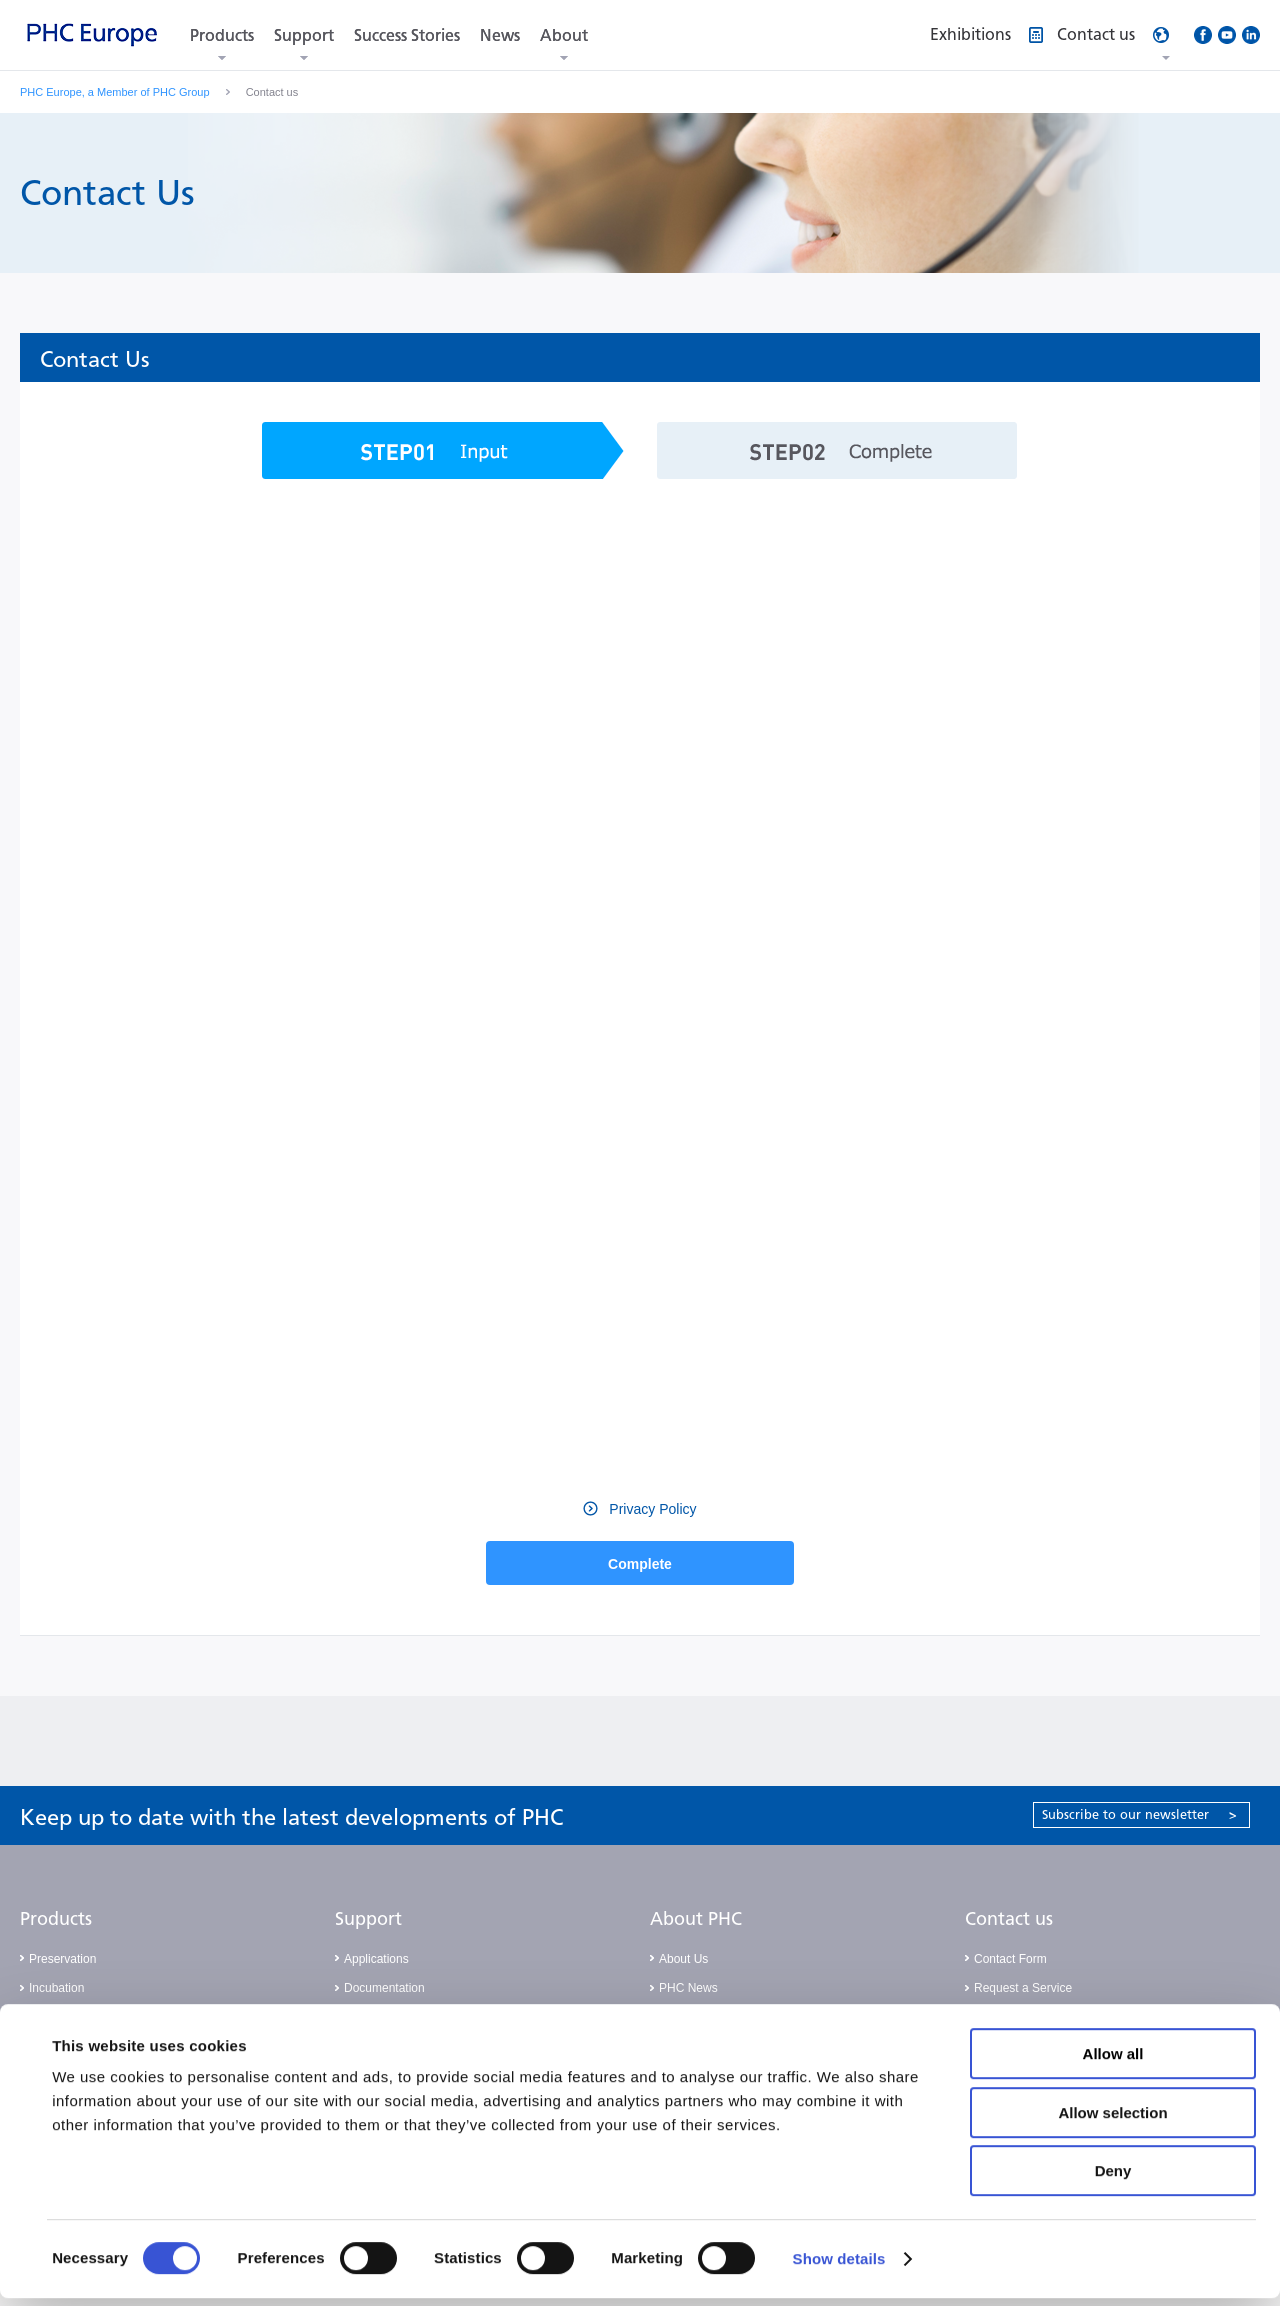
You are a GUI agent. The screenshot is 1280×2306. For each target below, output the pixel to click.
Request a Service (1023, 1988)
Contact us (1009, 1919)
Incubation (56, 1988)
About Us (683, 1959)
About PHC (696, 1919)
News (500, 35)
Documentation (384, 1988)
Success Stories (407, 35)
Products (222, 35)
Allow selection (1112, 2120)
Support (304, 35)
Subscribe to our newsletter (1139, 1814)
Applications (376, 1959)
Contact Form (1010, 1959)
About (564, 35)
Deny (1113, 2178)
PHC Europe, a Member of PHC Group (115, 92)
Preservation (62, 1959)
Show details (839, 2266)
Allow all (1113, 2061)
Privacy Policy (650, 1509)
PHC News (688, 1988)
